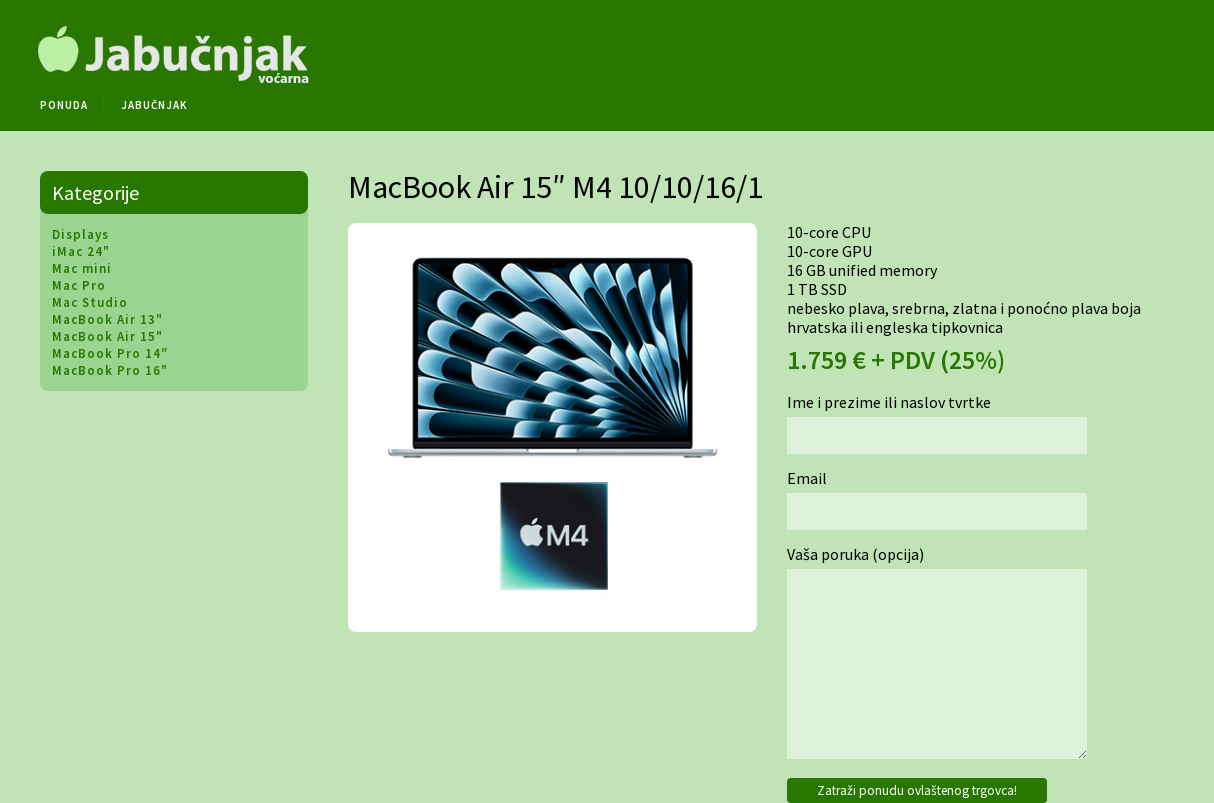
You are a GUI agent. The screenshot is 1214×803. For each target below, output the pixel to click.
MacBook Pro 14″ (110, 353)
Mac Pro (79, 285)
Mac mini (82, 268)
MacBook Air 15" (107, 336)
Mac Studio (90, 302)
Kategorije (95, 192)
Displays (80, 234)
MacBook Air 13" (107, 319)
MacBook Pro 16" (110, 370)
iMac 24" (81, 251)
